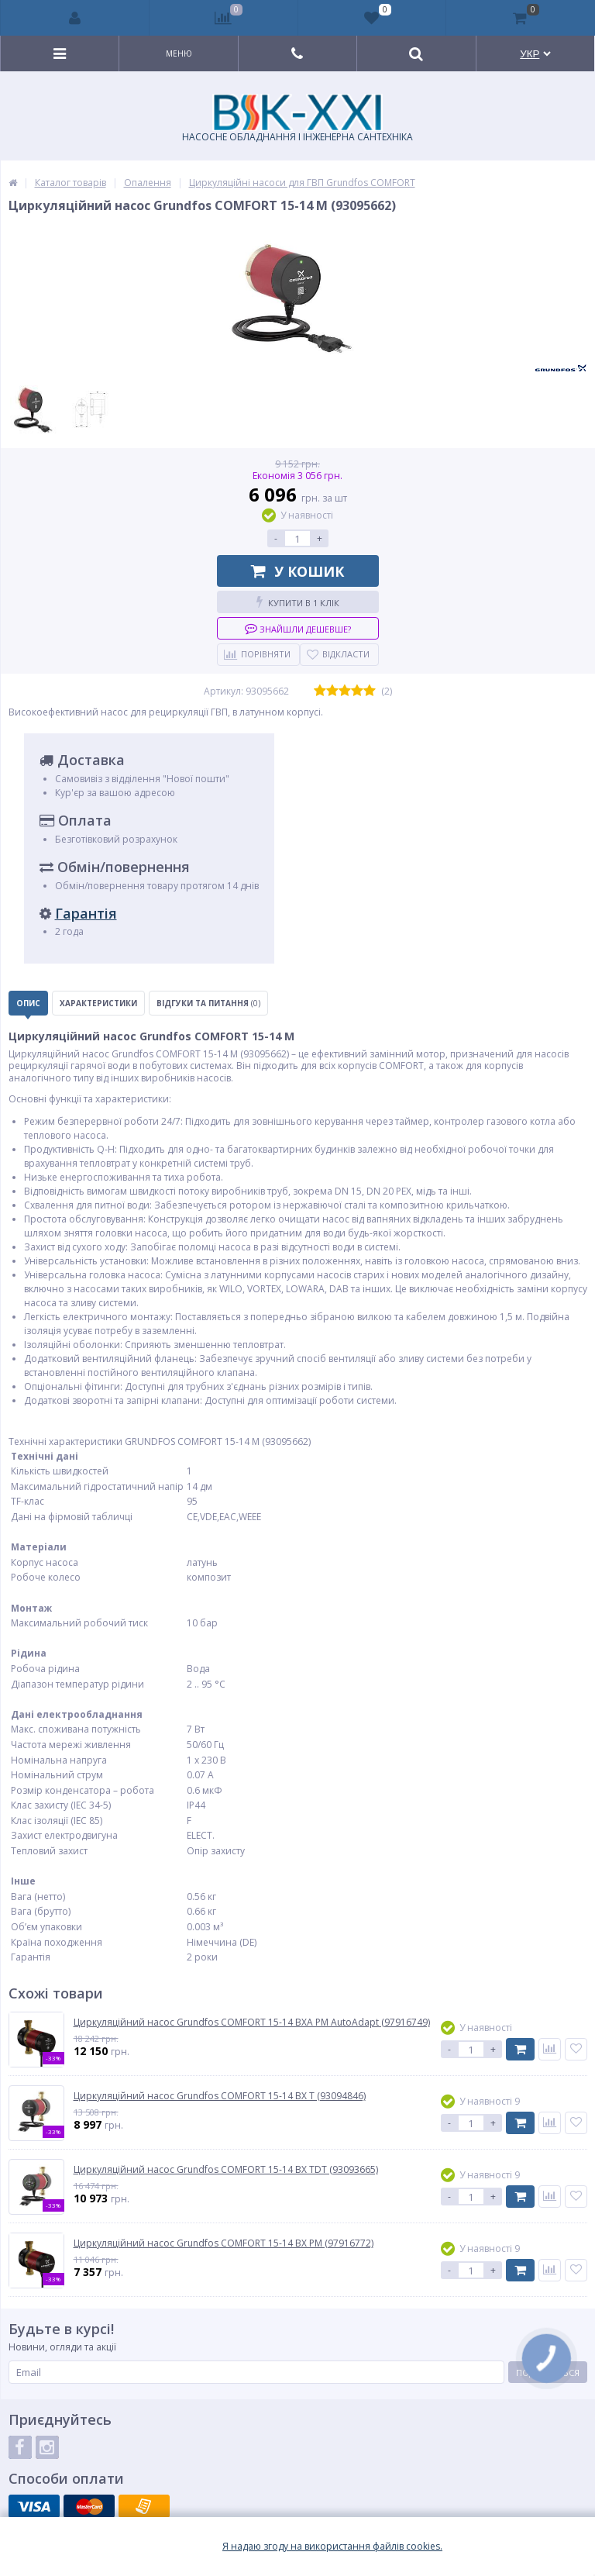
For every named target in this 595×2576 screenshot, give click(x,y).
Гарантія (86, 913)
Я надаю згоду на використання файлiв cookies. (332, 2546)
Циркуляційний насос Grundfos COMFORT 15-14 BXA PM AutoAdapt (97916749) (252, 2022)
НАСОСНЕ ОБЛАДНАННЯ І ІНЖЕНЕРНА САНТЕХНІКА (297, 118)
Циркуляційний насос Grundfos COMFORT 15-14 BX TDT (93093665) (226, 2170)
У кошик (297, 571)
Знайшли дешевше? (298, 628)
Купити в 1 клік (297, 602)
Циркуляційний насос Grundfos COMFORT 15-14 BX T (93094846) (220, 2096)
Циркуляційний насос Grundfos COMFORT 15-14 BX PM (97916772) (223, 2243)
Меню (179, 53)
